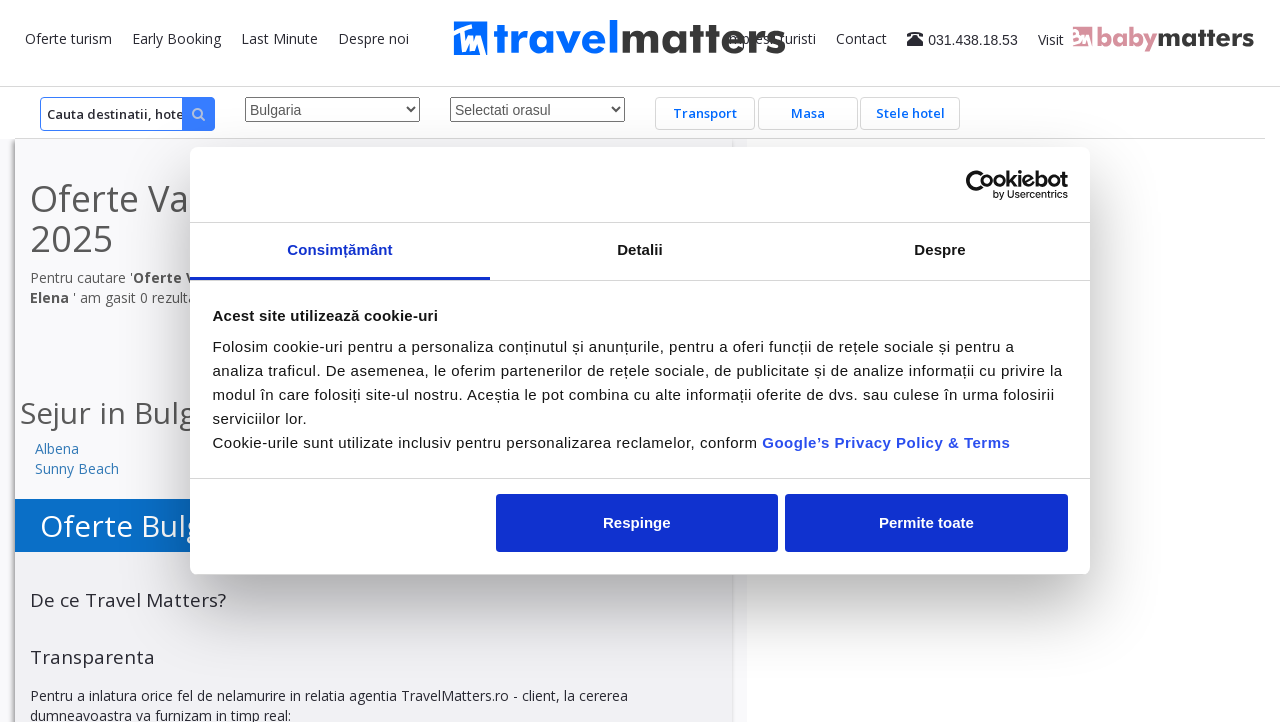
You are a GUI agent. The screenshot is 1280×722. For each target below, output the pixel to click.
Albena (57, 448)
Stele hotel (910, 113)
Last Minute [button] (279, 38)
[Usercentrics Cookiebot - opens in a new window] (980, 185)
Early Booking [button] (176, 38)
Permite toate (926, 522)
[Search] (127, 114)
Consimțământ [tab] (339, 249)
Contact (861, 38)
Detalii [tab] (640, 249)
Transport (705, 113)
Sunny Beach (77, 468)
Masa (808, 113)
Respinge (637, 522)
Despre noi (373, 38)
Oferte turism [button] (68, 38)
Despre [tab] (939, 249)
